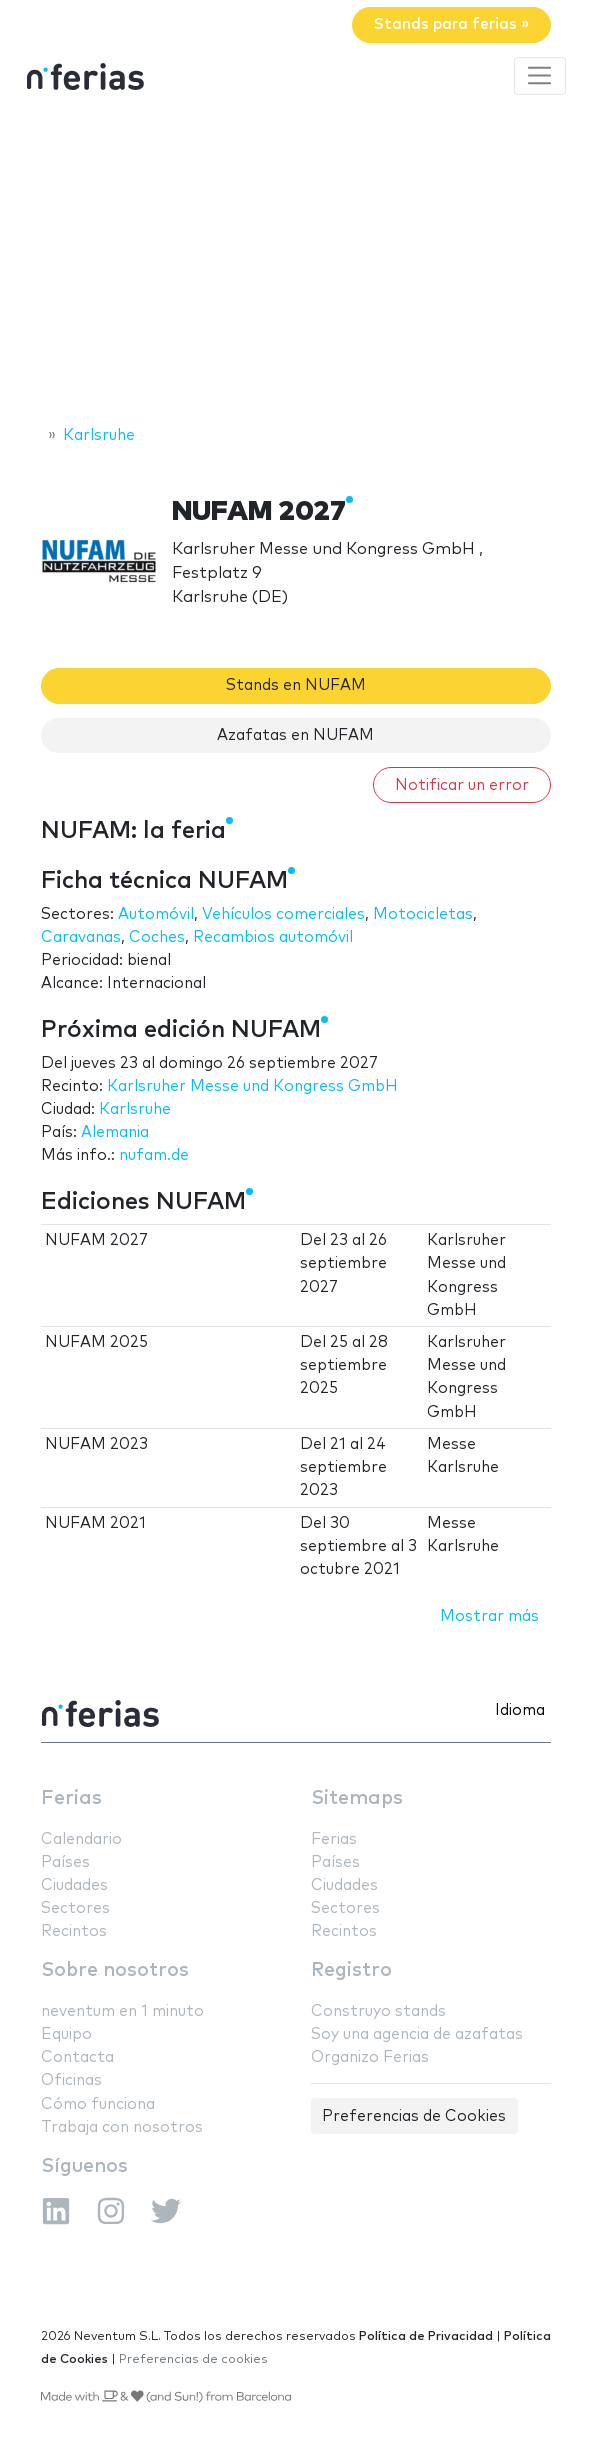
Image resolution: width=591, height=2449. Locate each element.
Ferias (71, 1798)
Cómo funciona (98, 2104)
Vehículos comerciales (283, 914)
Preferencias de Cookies (414, 2116)
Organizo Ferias (370, 2057)
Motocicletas (423, 914)
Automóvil (156, 914)
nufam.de (154, 1155)
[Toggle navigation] (540, 76)
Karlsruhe (135, 1109)
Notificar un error (462, 785)
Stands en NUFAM (296, 685)
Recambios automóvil (273, 937)
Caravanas (81, 937)
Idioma (520, 1710)
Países (65, 1862)
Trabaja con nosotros (122, 2127)
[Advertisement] (295, 263)
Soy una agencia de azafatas (417, 2034)
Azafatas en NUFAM (295, 735)
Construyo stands (378, 2011)
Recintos (74, 1931)
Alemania (115, 1132)
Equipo (66, 2034)
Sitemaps (357, 1798)
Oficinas (71, 2080)
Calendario (81, 1839)
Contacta (77, 2057)
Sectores (75, 1908)
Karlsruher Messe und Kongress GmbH (252, 1086)
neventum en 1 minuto (122, 2011)
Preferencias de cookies (193, 2359)
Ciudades (74, 1885)
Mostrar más (489, 1616)
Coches (157, 937)
